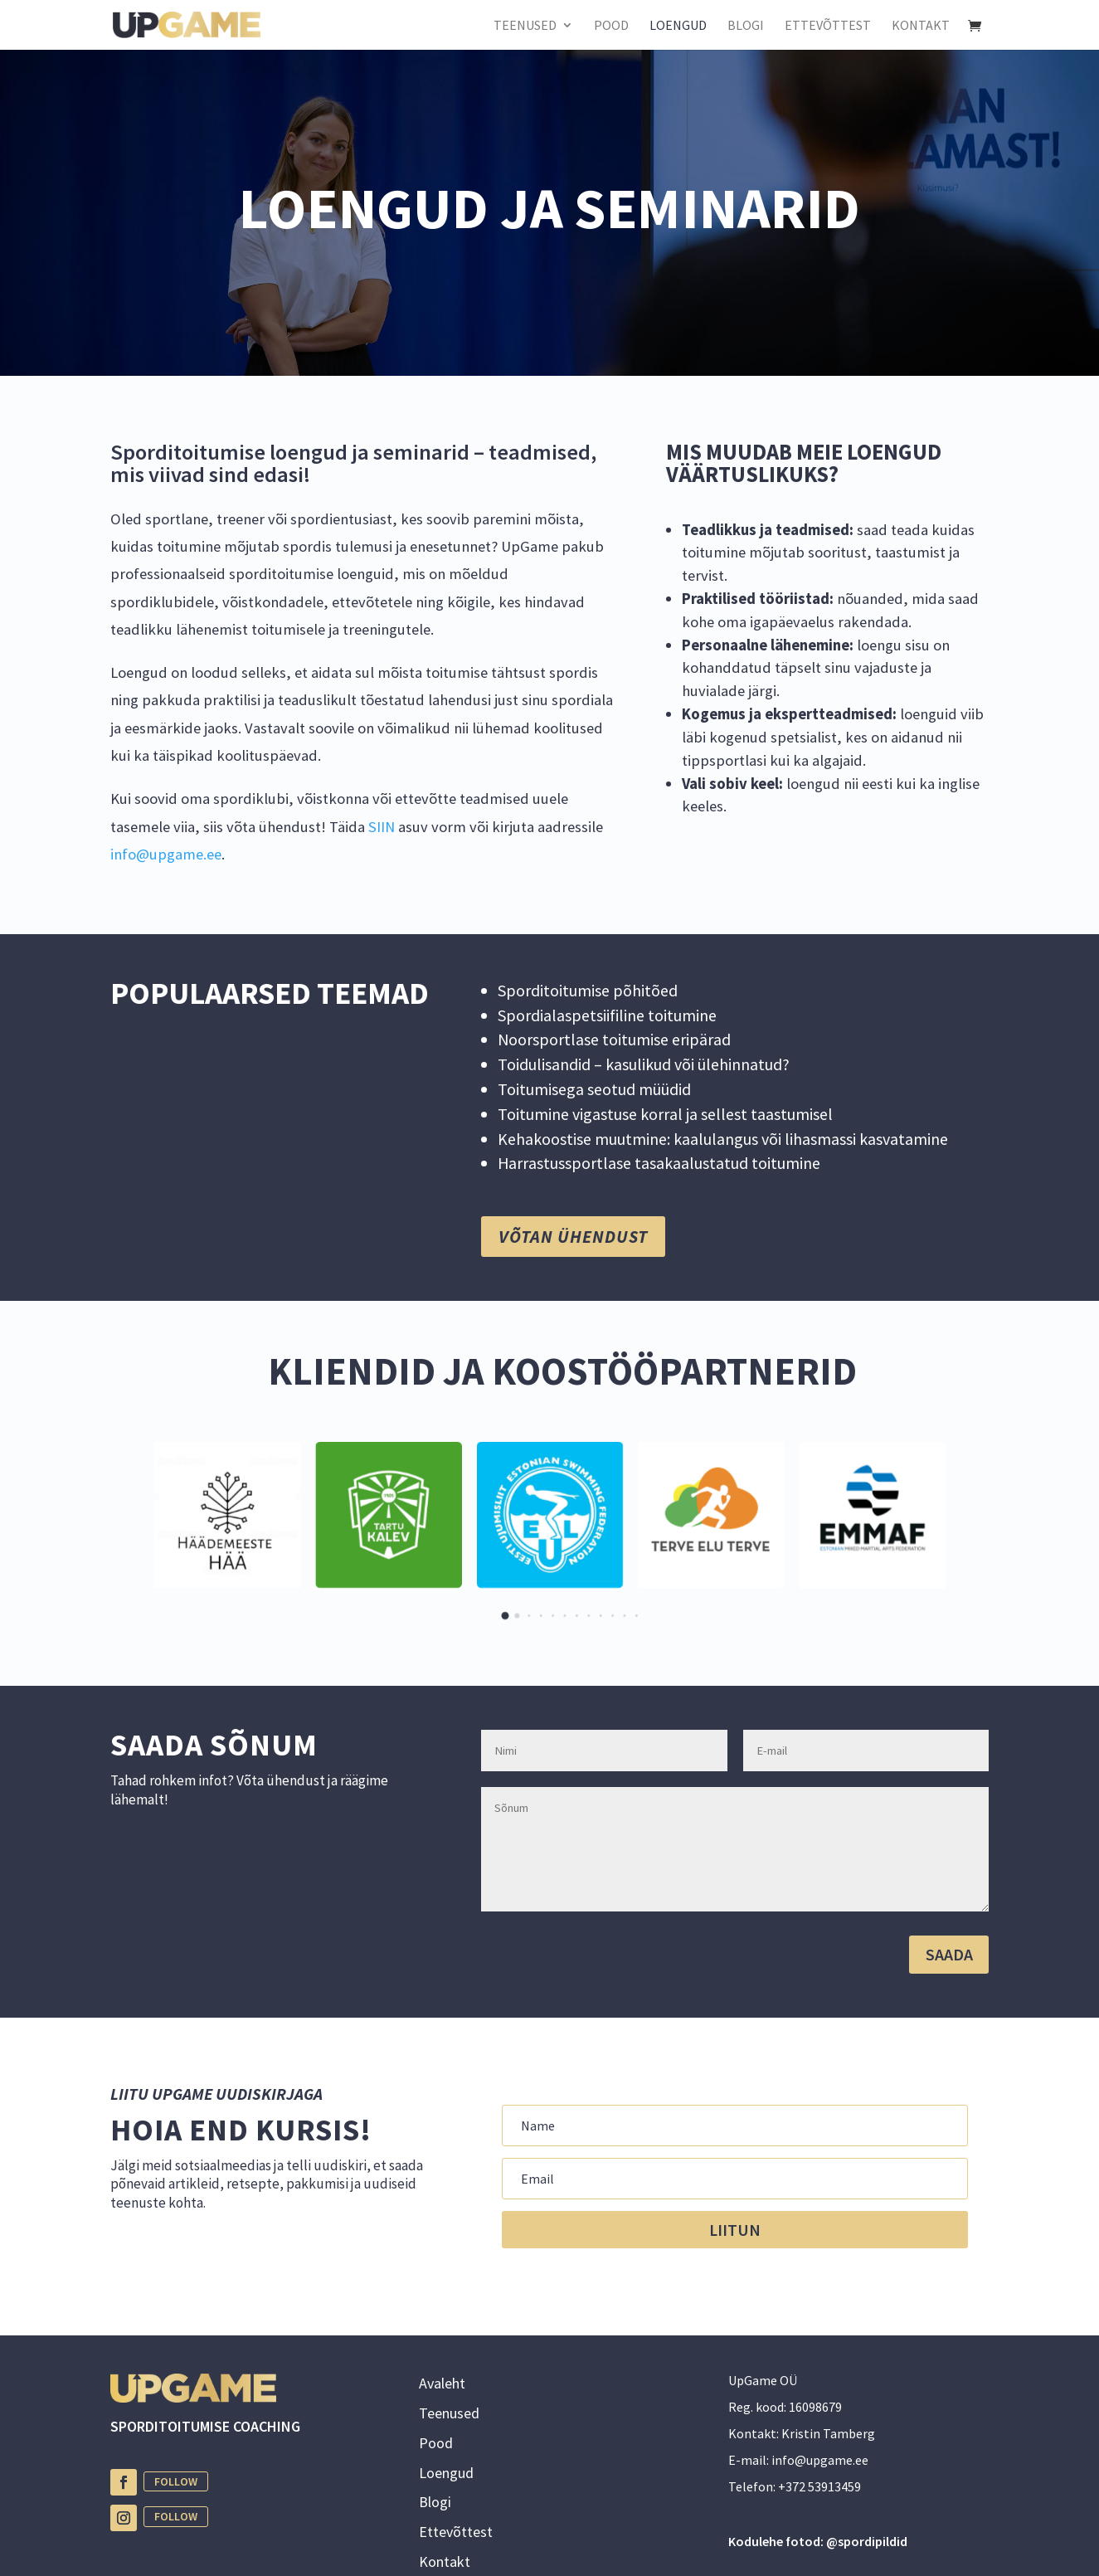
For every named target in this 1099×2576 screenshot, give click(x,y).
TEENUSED (525, 26)
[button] (504, 1615)
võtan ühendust (573, 1236)
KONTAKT (921, 26)
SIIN (383, 826)
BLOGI (745, 26)
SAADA (949, 1954)
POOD (611, 26)
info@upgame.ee (165, 854)
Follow (175, 2481)
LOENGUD (678, 26)
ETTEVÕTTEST (828, 26)
